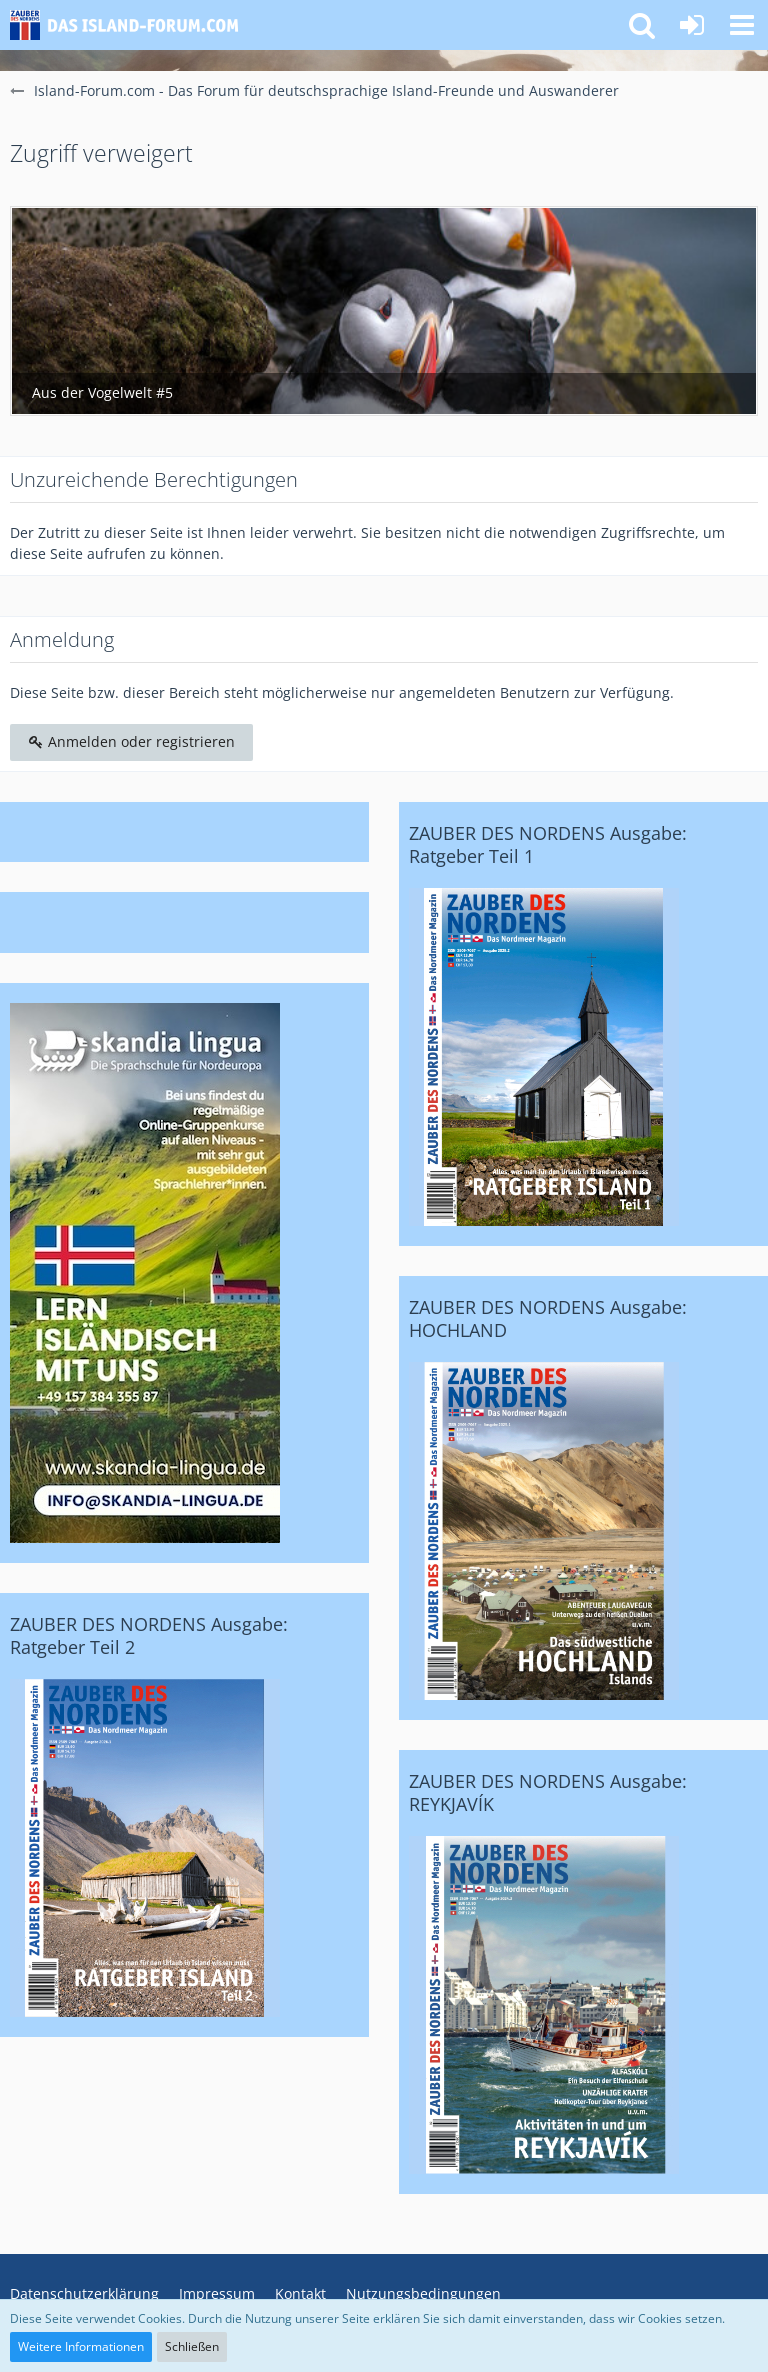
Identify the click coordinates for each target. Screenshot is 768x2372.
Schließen (192, 2346)
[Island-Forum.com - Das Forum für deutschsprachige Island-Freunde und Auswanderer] (132, 25)
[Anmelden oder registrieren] (692, 25)
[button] (742, 25)
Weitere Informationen (81, 2346)
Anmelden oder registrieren (131, 741)
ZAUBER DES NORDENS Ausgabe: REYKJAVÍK (548, 1792)
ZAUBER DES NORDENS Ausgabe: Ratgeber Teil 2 (149, 1635)
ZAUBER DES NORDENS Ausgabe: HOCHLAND (548, 1318)
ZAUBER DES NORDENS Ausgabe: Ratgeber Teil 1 (548, 844)
